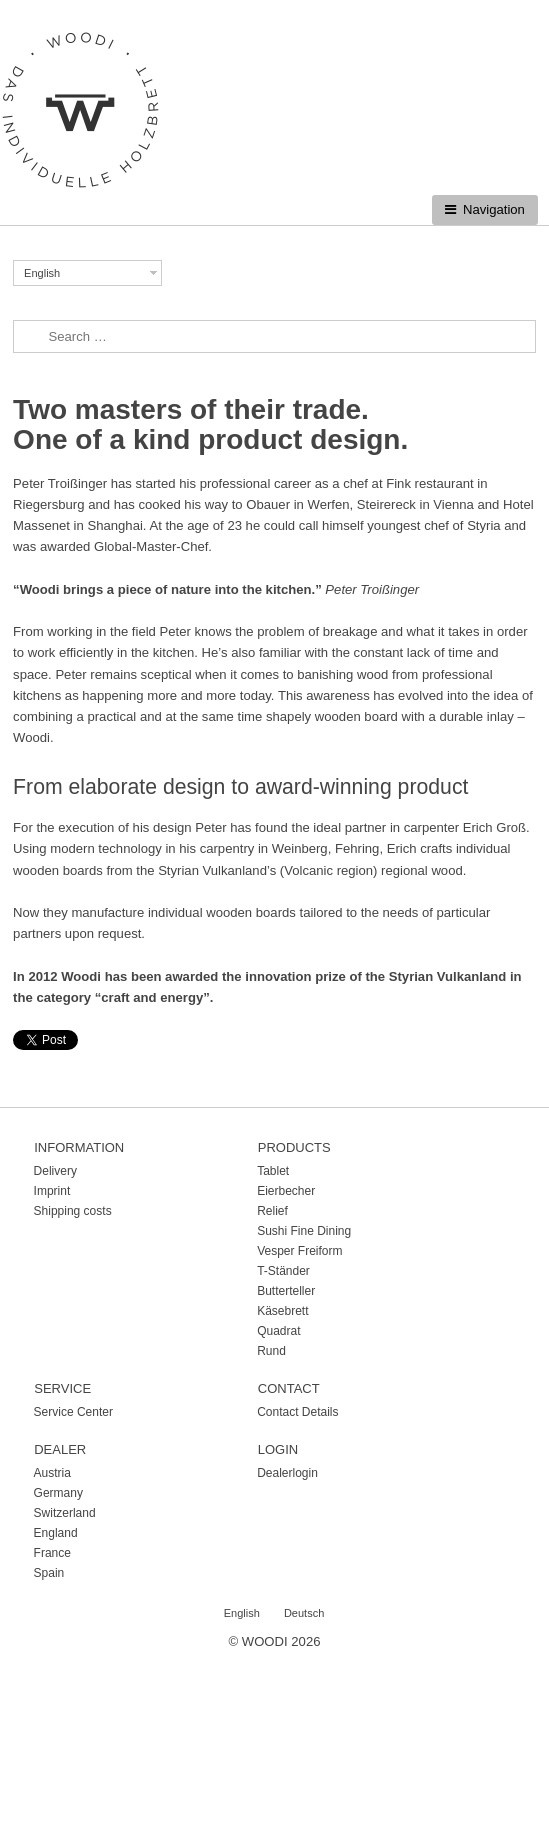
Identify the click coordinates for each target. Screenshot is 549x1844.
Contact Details (297, 1412)
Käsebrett (282, 1311)
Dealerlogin (287, 1473)
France (52, 1553)
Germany (58, 1493)
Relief (272, 1211)
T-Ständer (283, 1271)
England (56, 1533)
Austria (52, 1473)
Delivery (55, 1171)
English (42, 273)
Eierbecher (286, 1191)
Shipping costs (73, 1211)
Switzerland (65, 1513)
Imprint (52, 1191)
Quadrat (278, 1331)
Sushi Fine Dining (304, 1231)
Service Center (73, 1412)
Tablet (273, 1171)
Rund (271, 1351)
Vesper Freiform (299, 1251)
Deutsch (304, 1613)
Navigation (494, 209)
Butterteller (286, 1291)
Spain (49, 1573)
